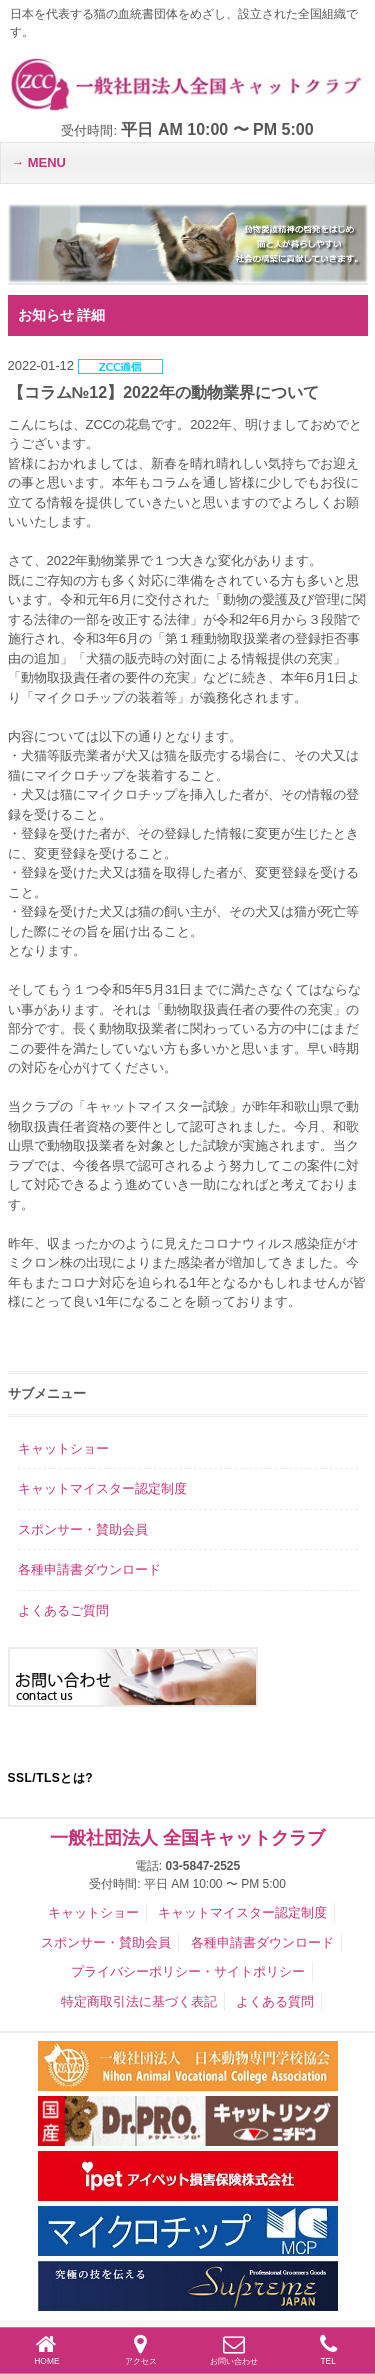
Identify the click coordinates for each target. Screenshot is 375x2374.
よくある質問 (275, 2001)
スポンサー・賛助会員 (83, 1529)
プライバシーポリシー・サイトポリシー (188, 1971)
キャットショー (63, 1448)
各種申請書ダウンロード (89, 1569)
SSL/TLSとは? (51, 1778)
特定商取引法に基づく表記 (139, 2001)
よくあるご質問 (63, 1610)
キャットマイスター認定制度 (102, 1488)
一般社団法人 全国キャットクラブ (187, 1838)
